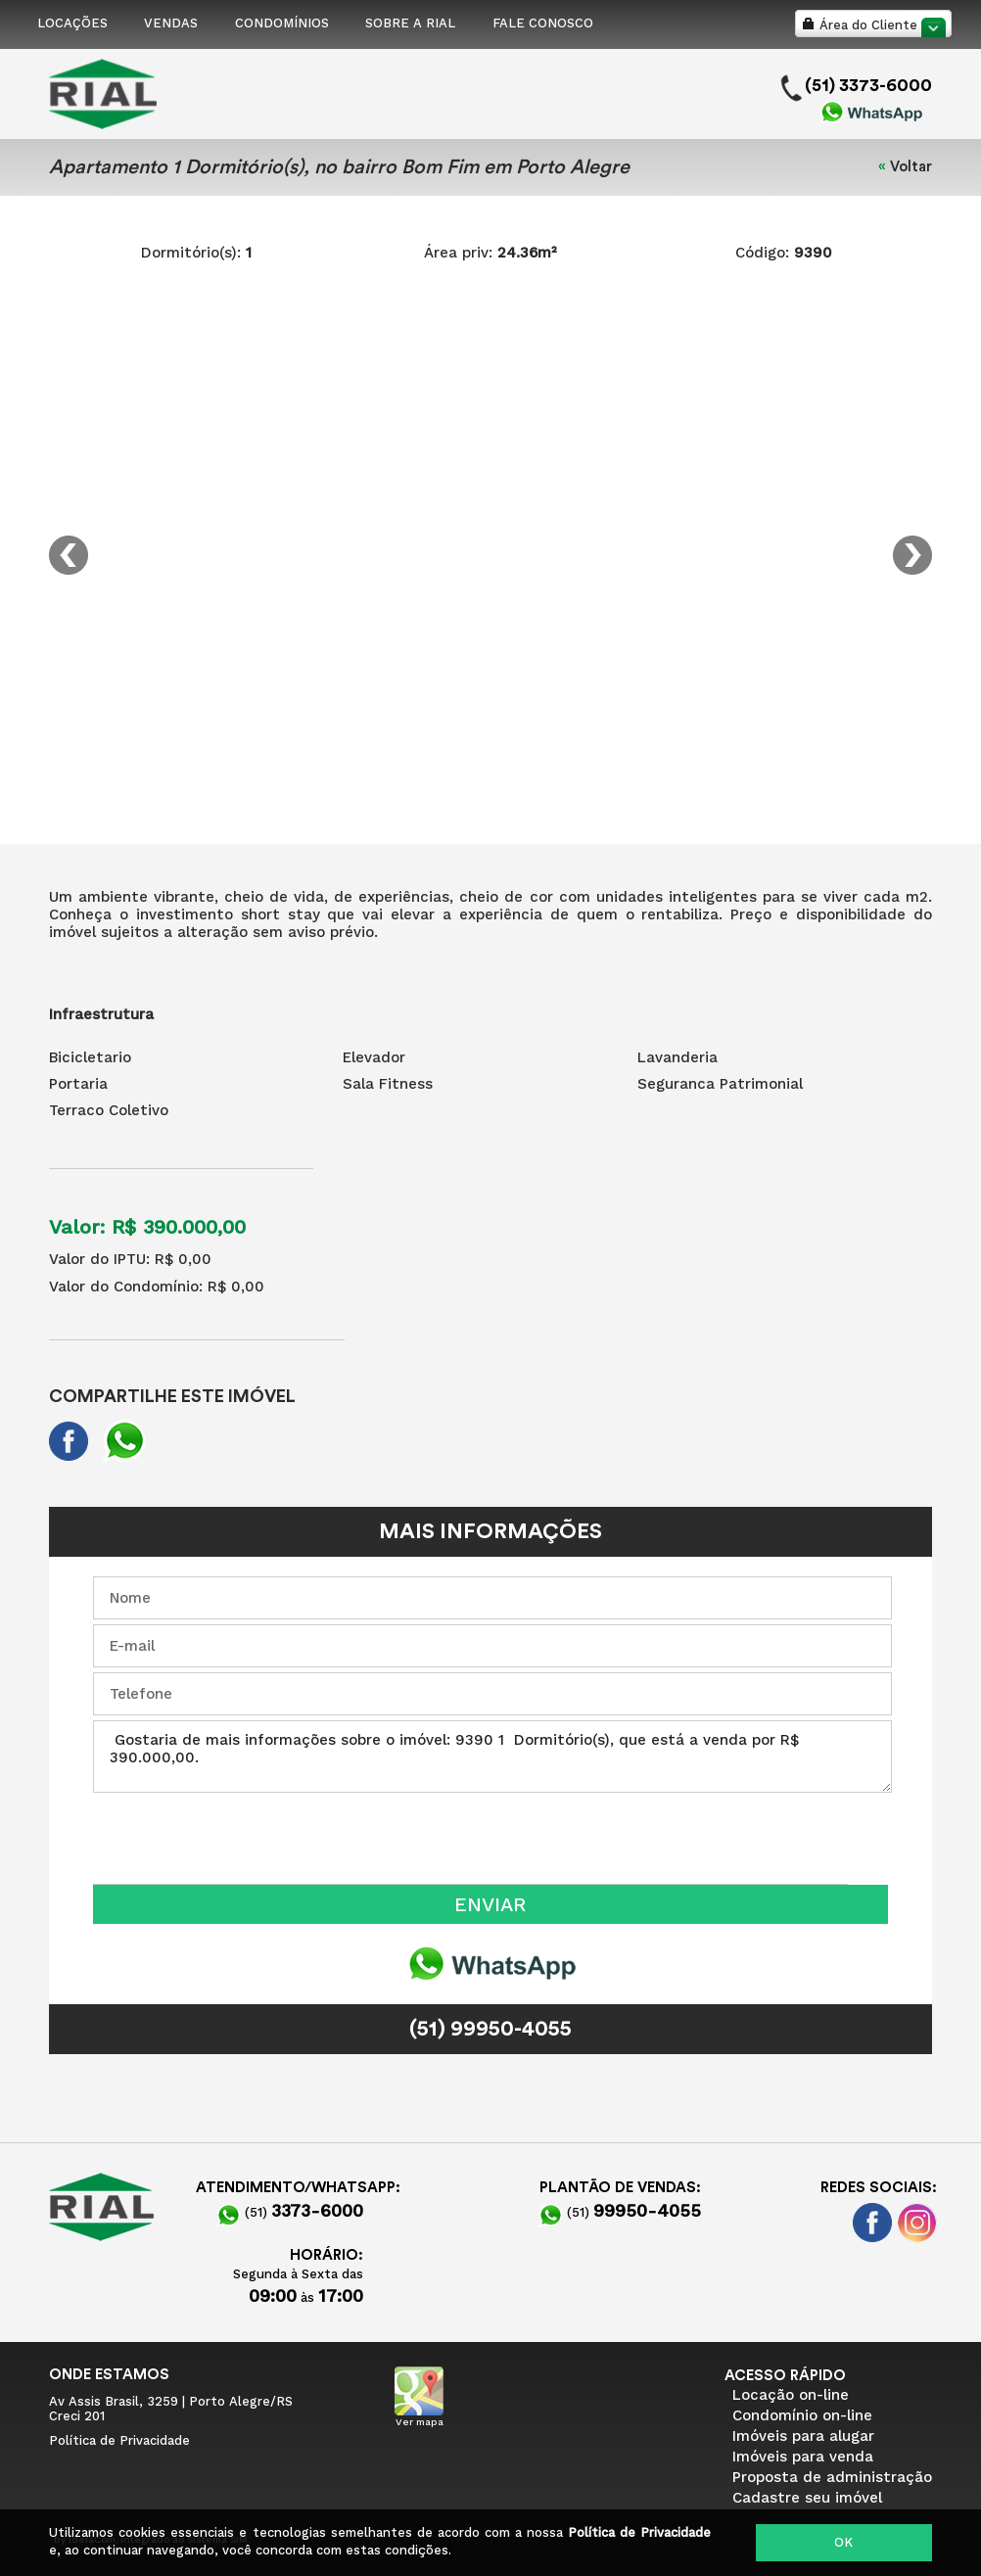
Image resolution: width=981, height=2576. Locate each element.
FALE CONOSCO (542, 23)
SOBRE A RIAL (410, 23)
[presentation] (242, 1836)
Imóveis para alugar (803, 2436)
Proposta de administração (832, 2477)
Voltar (911, 167)
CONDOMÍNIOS (282, 23)
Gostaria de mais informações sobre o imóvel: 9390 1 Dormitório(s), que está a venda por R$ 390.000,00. (492, 1756)
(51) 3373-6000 (868, 85)
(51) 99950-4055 (490, 2028)
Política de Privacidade (639, 2532)
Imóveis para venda (802, 2456)
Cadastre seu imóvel (807, 2497)
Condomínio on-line (802, 2415)
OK (843, 2542)
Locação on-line (790, 2395)
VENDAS (171, 23)
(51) (289, 2212)
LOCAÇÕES (72, 23)
